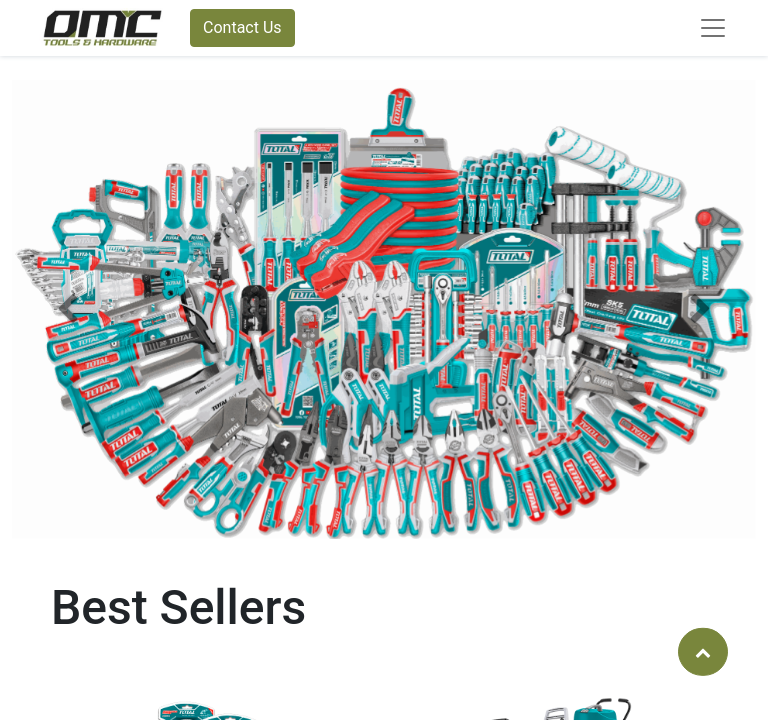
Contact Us (242, 27)
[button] (68, 309)
